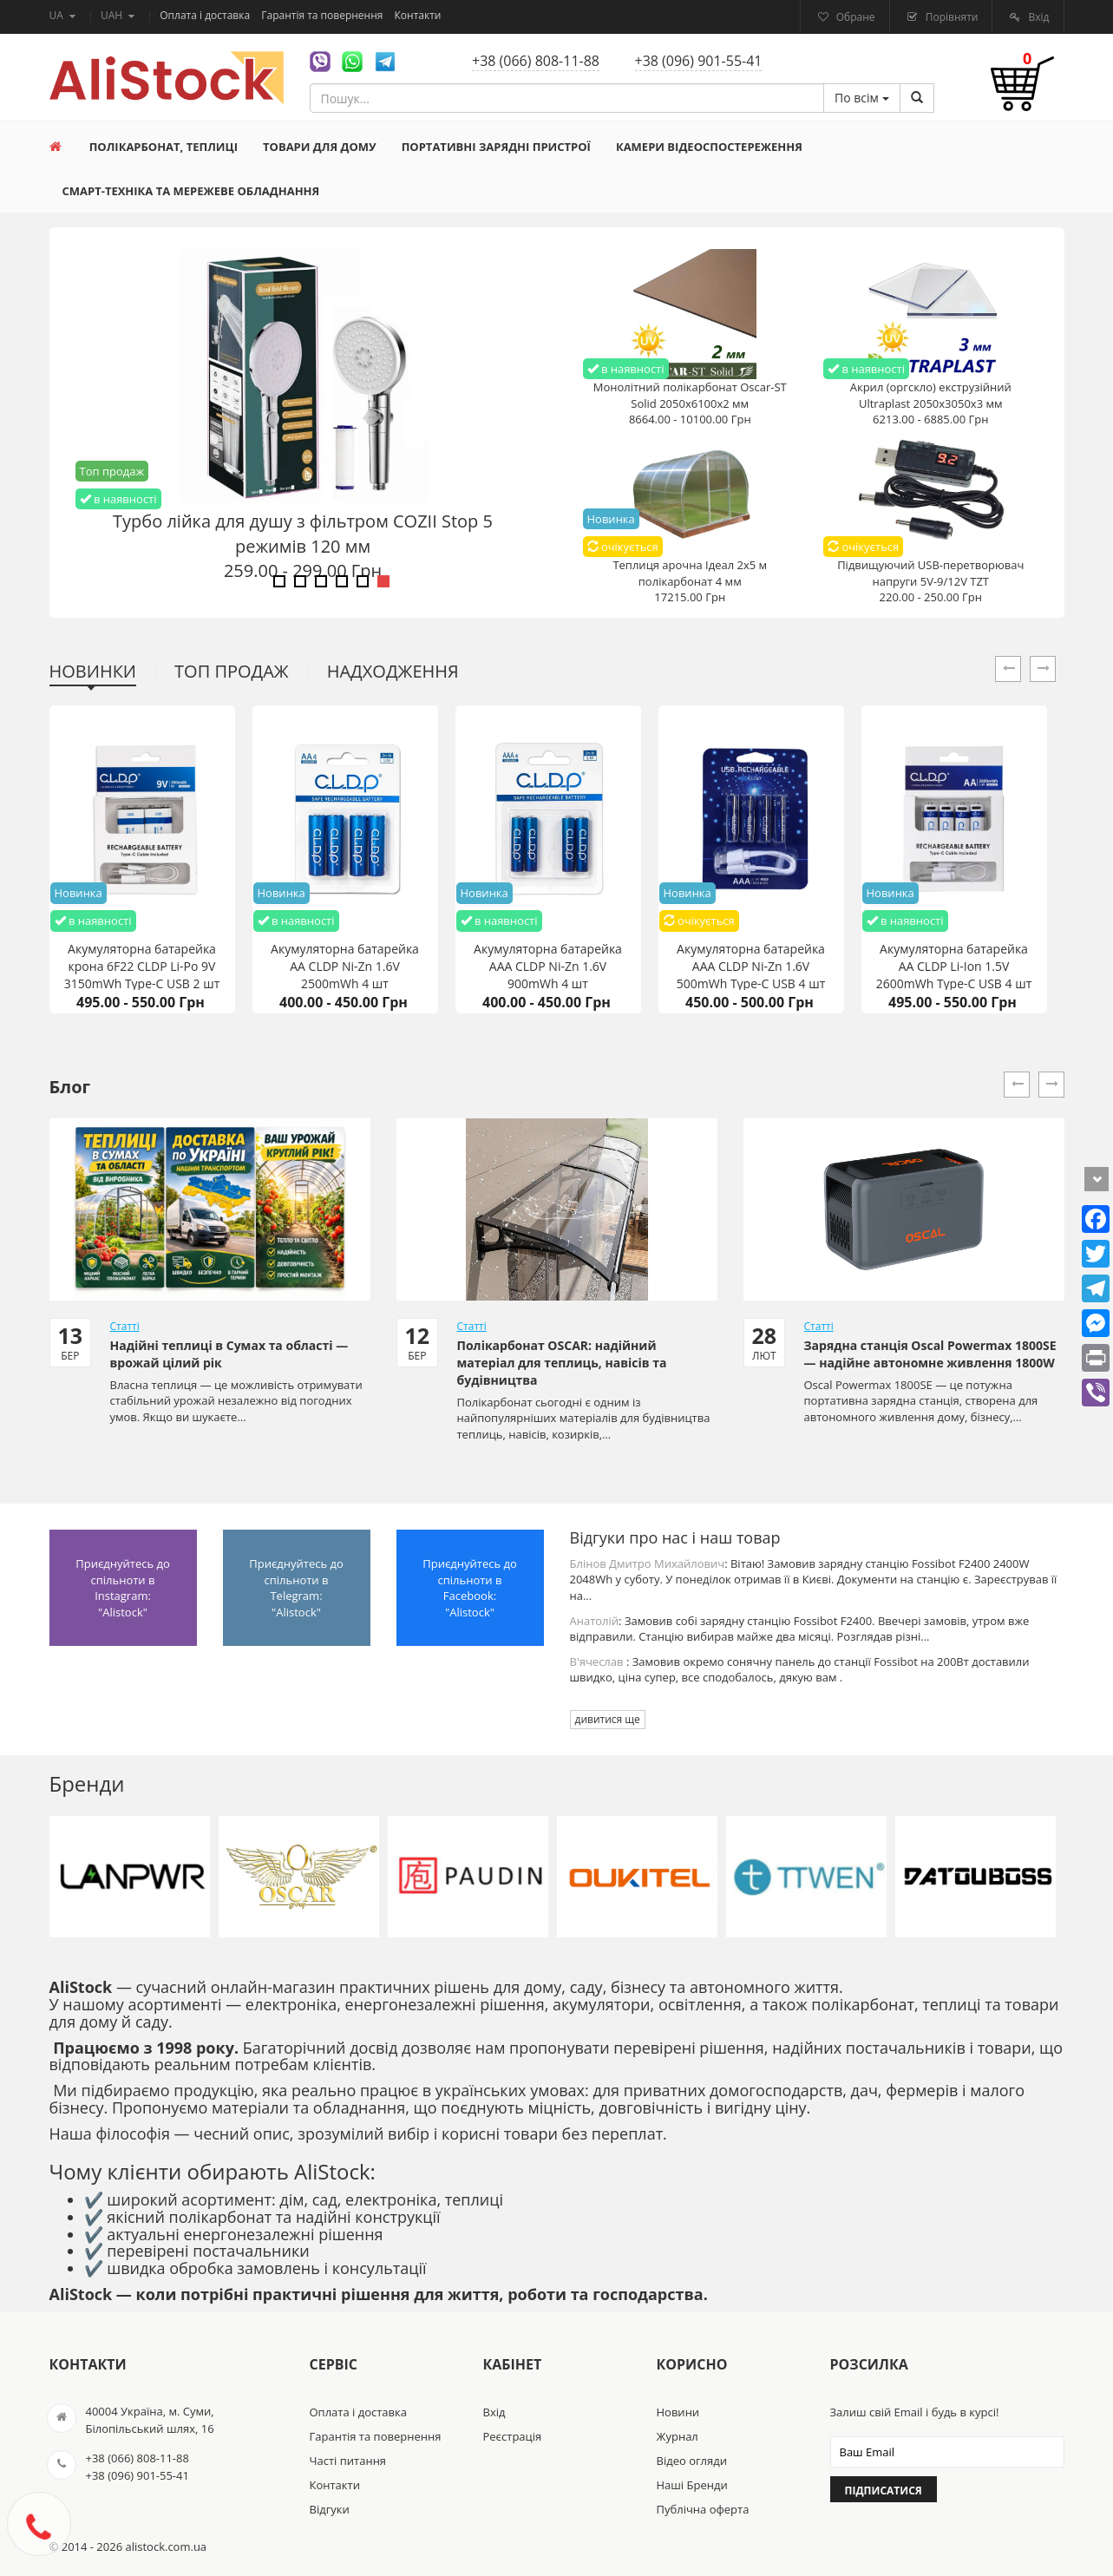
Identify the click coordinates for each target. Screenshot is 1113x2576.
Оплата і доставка (206, 15)
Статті (125, 1326)
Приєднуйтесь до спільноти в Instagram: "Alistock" (122, 1588)
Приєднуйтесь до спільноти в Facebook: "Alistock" (469, 1588)
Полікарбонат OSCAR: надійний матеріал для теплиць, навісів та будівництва (562, 1362)
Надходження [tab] (393, 671)
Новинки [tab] (93, 671)
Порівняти (951, 17)
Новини (678, 2412)
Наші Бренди (692, 2485)
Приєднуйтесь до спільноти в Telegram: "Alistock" (296, 1588)
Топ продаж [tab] (231, 671)
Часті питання (348, 2460)
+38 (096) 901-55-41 (699, 60)
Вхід (1037, 17)
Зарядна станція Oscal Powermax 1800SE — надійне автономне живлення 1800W (930, 1354)
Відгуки (330, 2509)
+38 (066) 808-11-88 (535, 60)
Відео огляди (692, 2460)
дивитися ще (607, 1719)
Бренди (87, 1783)
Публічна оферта (703, 2509)
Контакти (418, 15)
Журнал (677, 2436)
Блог (70, 1086)
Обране (854, 17)
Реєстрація (512, 2436)
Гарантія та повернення (323, 15)
